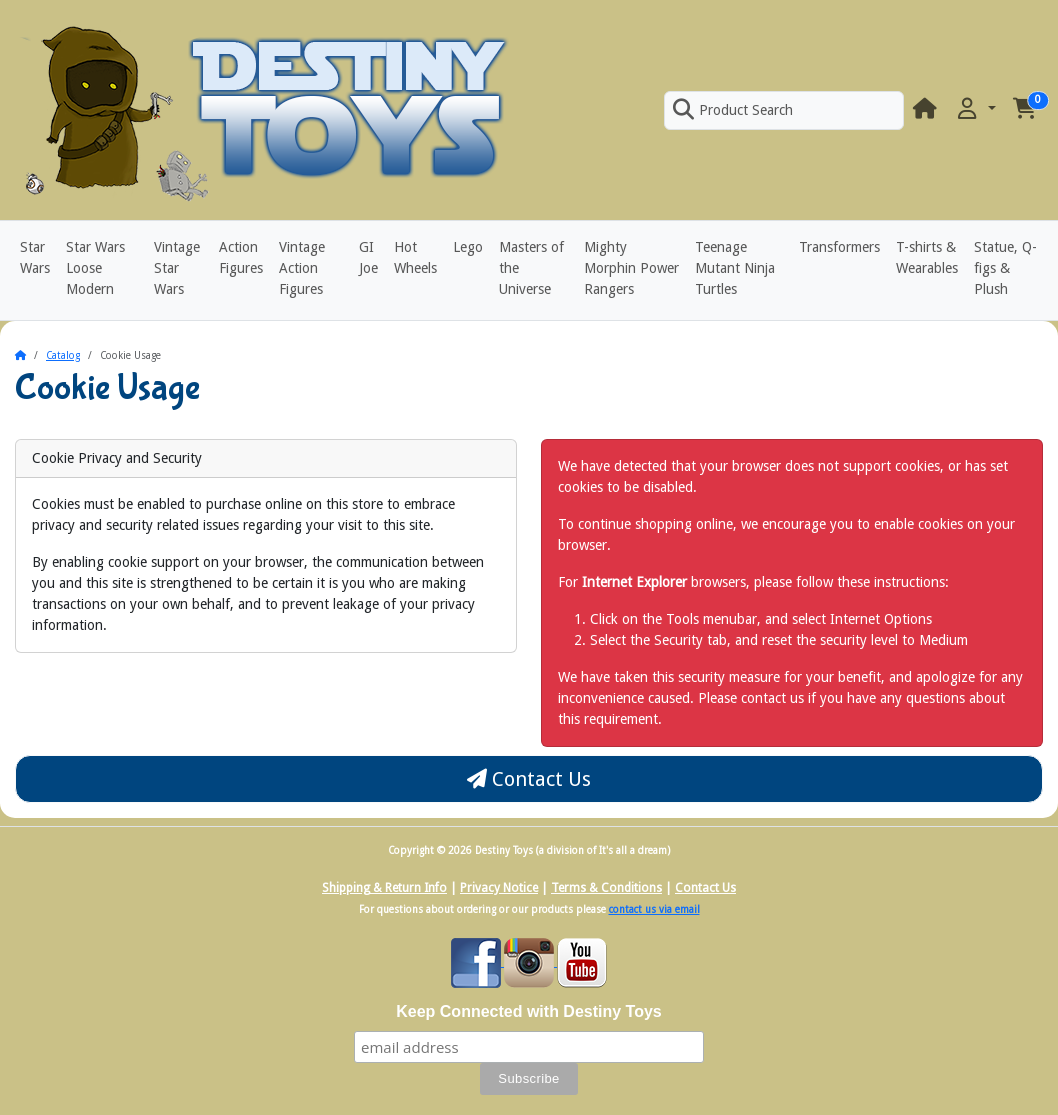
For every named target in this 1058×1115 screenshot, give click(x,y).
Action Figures (241, 257)
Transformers (839, 247)
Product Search (733, 110)
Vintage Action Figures (302, 268)
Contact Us (529, 779)
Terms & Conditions (606, 888)
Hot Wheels (415, 257)
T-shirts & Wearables (927, 257)
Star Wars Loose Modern (95, 268)
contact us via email (654, 909)
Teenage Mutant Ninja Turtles (735, 268)
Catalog (63, 355)
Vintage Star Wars (177, 268)
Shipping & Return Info (384, 888)
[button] (975, 109)
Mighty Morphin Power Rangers (631, 268)
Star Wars (35, 257)
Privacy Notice (499, 888)
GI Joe (368, 257)
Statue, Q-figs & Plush (1005, 268)
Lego (468, 247)
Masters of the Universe (531, 268)
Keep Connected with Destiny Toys (529, 1011)
